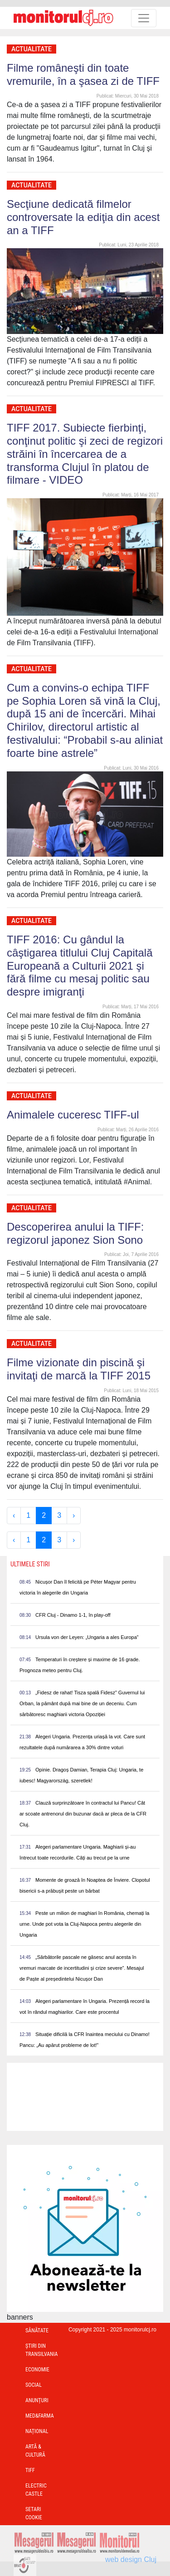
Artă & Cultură (35, 2451)
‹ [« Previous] (14, 1515)
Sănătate (37, 2330)
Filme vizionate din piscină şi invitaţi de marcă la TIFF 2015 (79, 1369)
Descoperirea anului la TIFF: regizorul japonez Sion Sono (75, 1233)
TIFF (30, 2470)
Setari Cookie (33, 2513)
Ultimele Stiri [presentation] (30, 1564)
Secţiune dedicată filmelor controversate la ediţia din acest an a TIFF (83, 217)
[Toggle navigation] (143, 18)
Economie (37, 2369)
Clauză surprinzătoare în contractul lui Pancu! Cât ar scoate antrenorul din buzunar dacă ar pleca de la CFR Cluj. (82, 1813)
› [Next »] (74, 1515)
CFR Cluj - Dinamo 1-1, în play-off (72, 1615)
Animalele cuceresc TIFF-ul (73, 1115)
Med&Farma (39, 2416)
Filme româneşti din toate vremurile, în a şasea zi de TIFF (83, 74)
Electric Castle (36, 2490)
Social (33, 2385)
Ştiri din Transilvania (41, 2350)
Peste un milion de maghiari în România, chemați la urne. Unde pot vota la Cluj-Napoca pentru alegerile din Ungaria (84, 1924)
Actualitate (31, 49)
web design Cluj (130, 2559)
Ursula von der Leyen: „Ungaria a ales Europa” (86, 1637)
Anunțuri (37, 2400)
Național (36, 2431)
